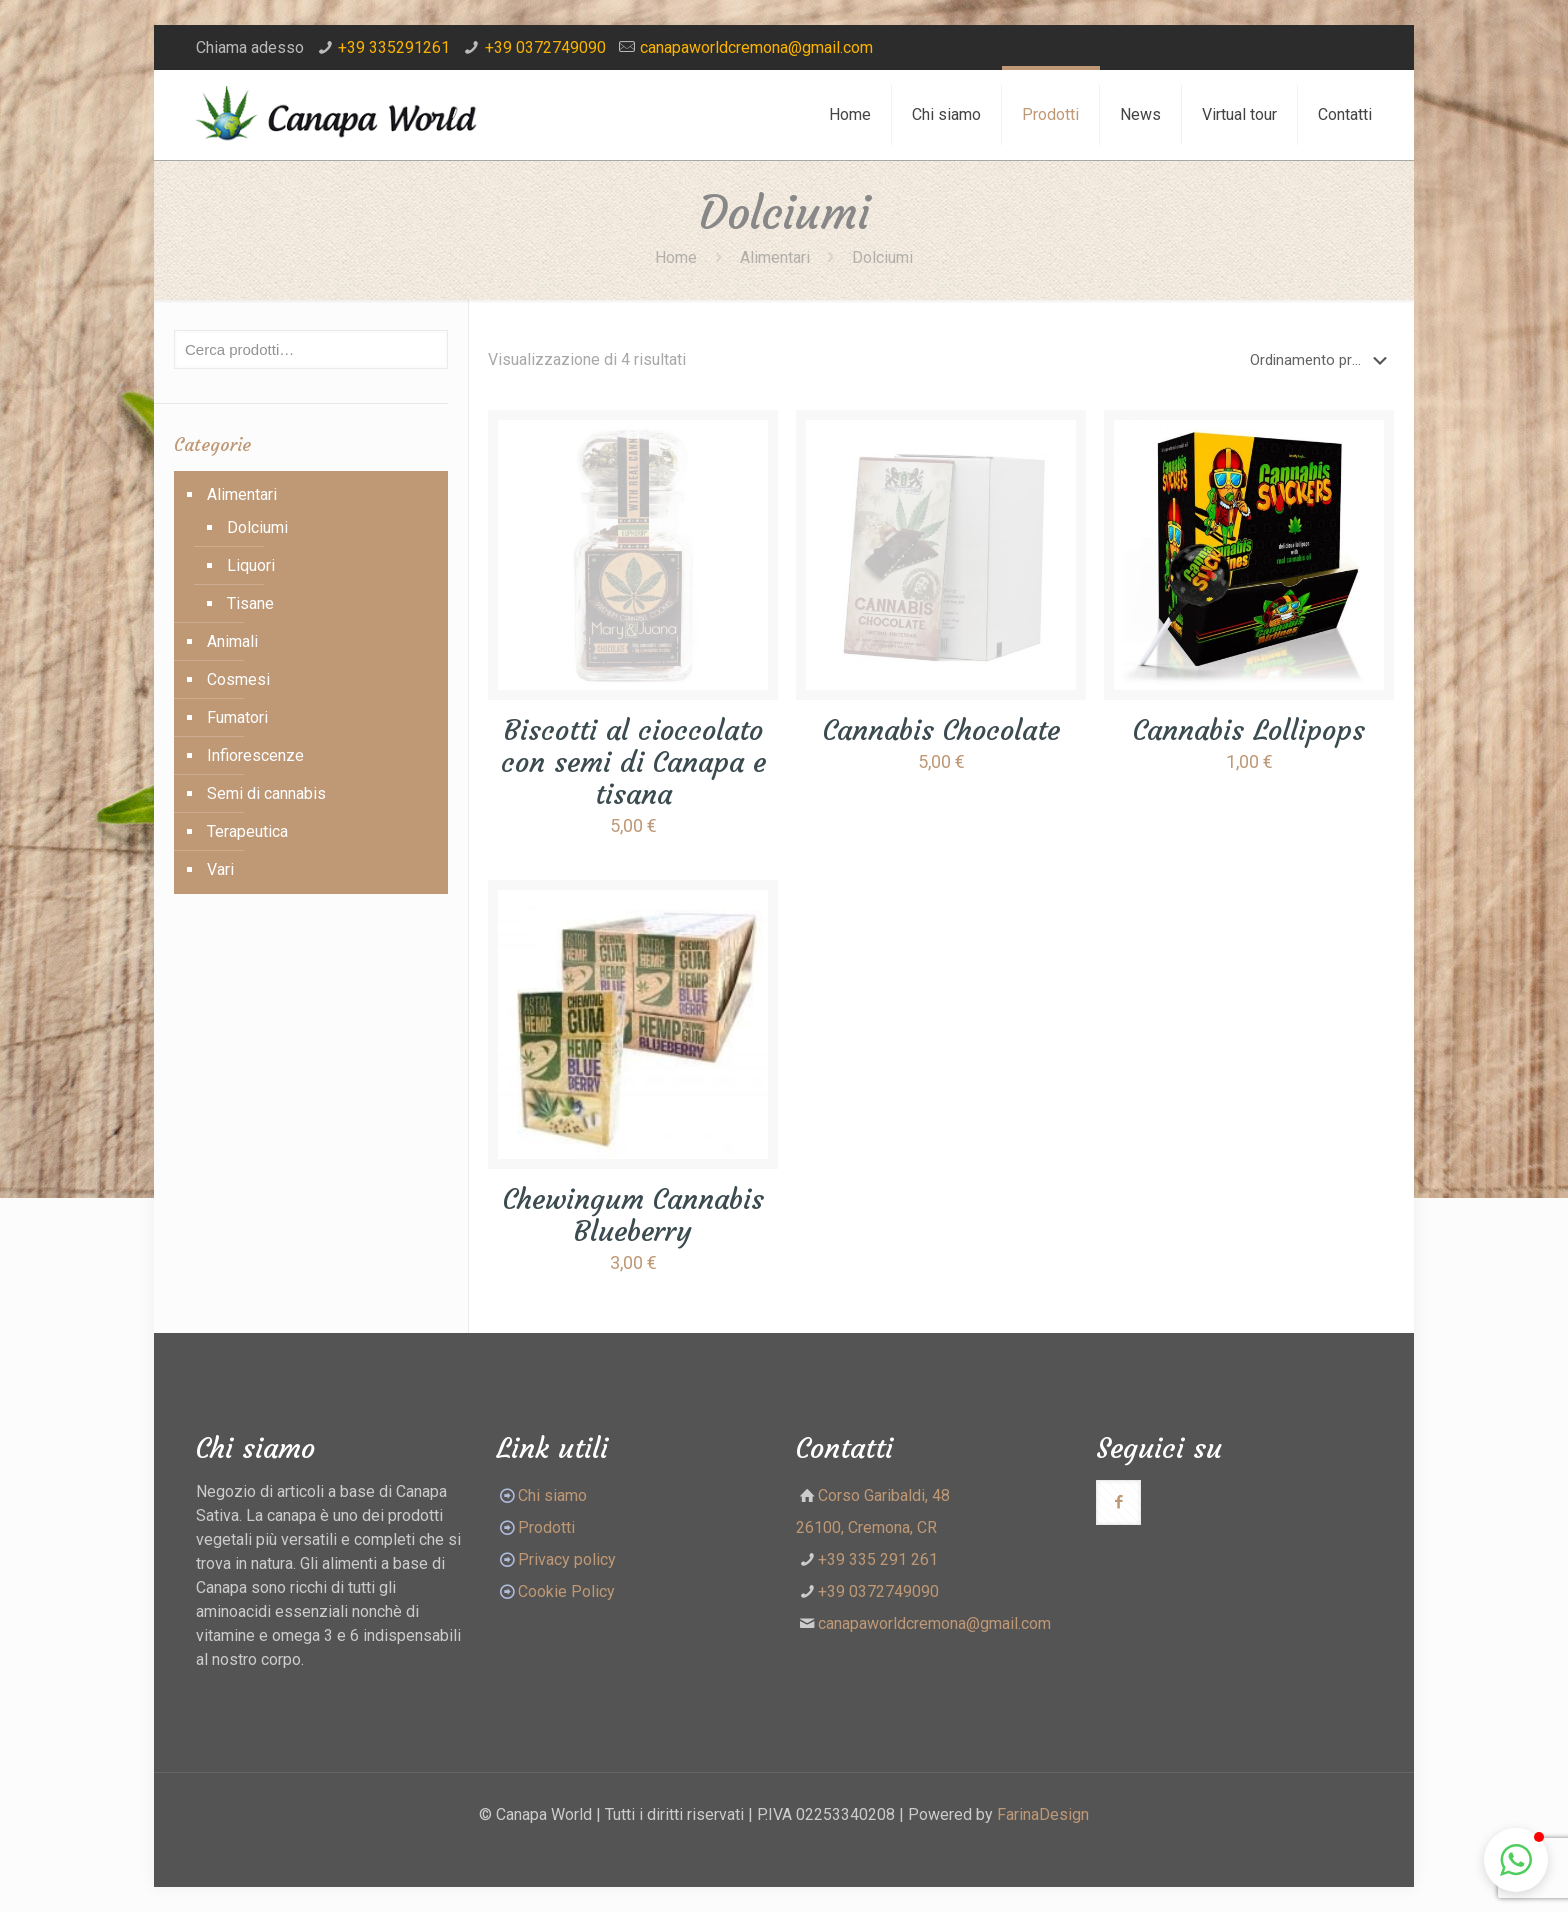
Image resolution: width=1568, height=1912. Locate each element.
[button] (1516, 1860)
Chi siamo (552, 1495)
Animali (232, 641)
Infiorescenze (255, 755)
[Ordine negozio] (1322, 360)
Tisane (250, 603)
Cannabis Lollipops (1249, 730)
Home (676, 257)
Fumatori (237, 717)
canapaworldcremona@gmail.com (756, 47)
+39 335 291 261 (878, 1559)
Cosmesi (238, 679)
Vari (220, 869)
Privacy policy (567, 1559)
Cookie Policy (566, 1591)
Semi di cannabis (266, 793)
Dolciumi (257, 527)
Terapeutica (247, 831)
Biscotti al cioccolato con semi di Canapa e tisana (633, 762)
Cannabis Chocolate (941, 730)
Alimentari (775, 257)
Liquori (251, 565)
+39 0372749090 (545, 47)
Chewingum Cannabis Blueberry (633, 1215)
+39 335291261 (394, 47)
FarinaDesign (1043, 1814)
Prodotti (535, 1527)
